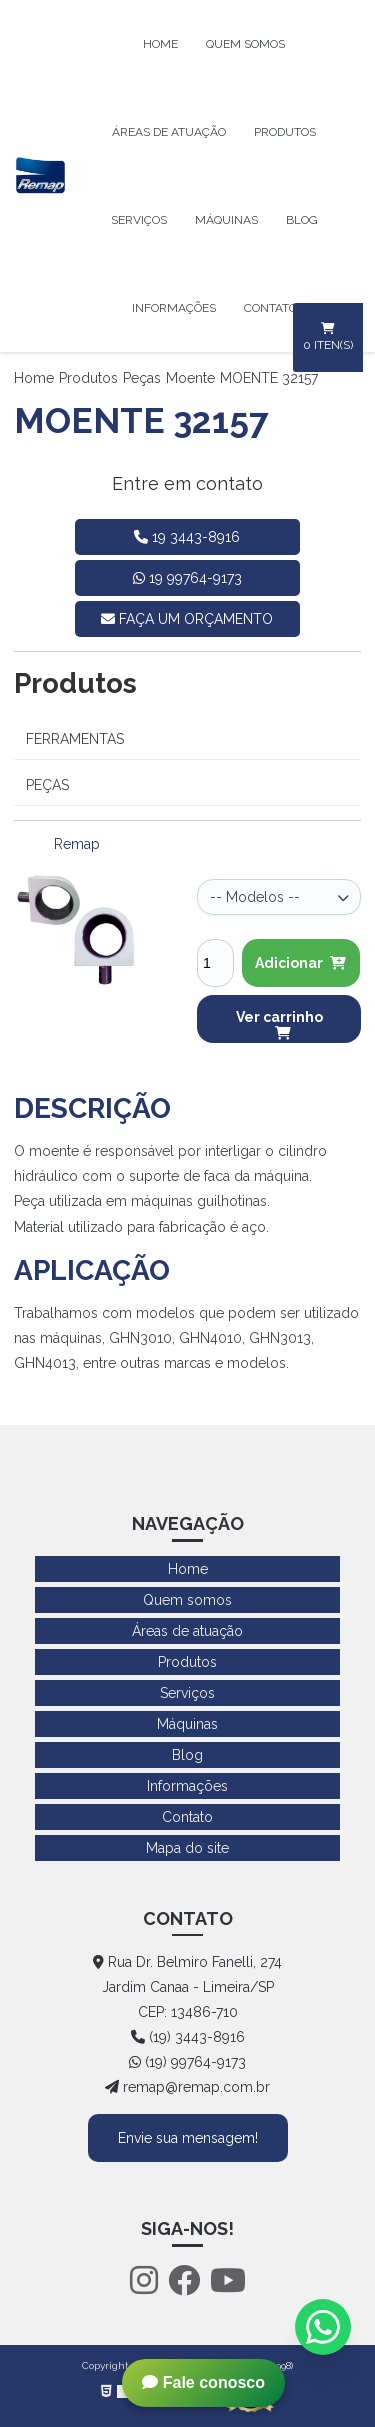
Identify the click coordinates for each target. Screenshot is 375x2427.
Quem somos (245, 44)
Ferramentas (75, 739)
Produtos (285, 132)
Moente (190, 378)
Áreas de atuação (169, 132)
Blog (302, 220)
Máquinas (226, 220)
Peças (142, 378)
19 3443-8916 (187, 537)
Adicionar (300, 963)
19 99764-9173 (187, 578)
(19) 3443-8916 (188, 2037)
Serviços (139, 220)
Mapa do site (187, 1848)
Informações (174, 308)
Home (160, 44)
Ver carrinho (279, 1024)
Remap (77, 844)
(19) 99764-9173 (187, 2062)
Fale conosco (203, 2382)
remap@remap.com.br (187, 2087)
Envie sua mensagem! (188, 2138)
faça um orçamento (187, 619)
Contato (270, 308)
